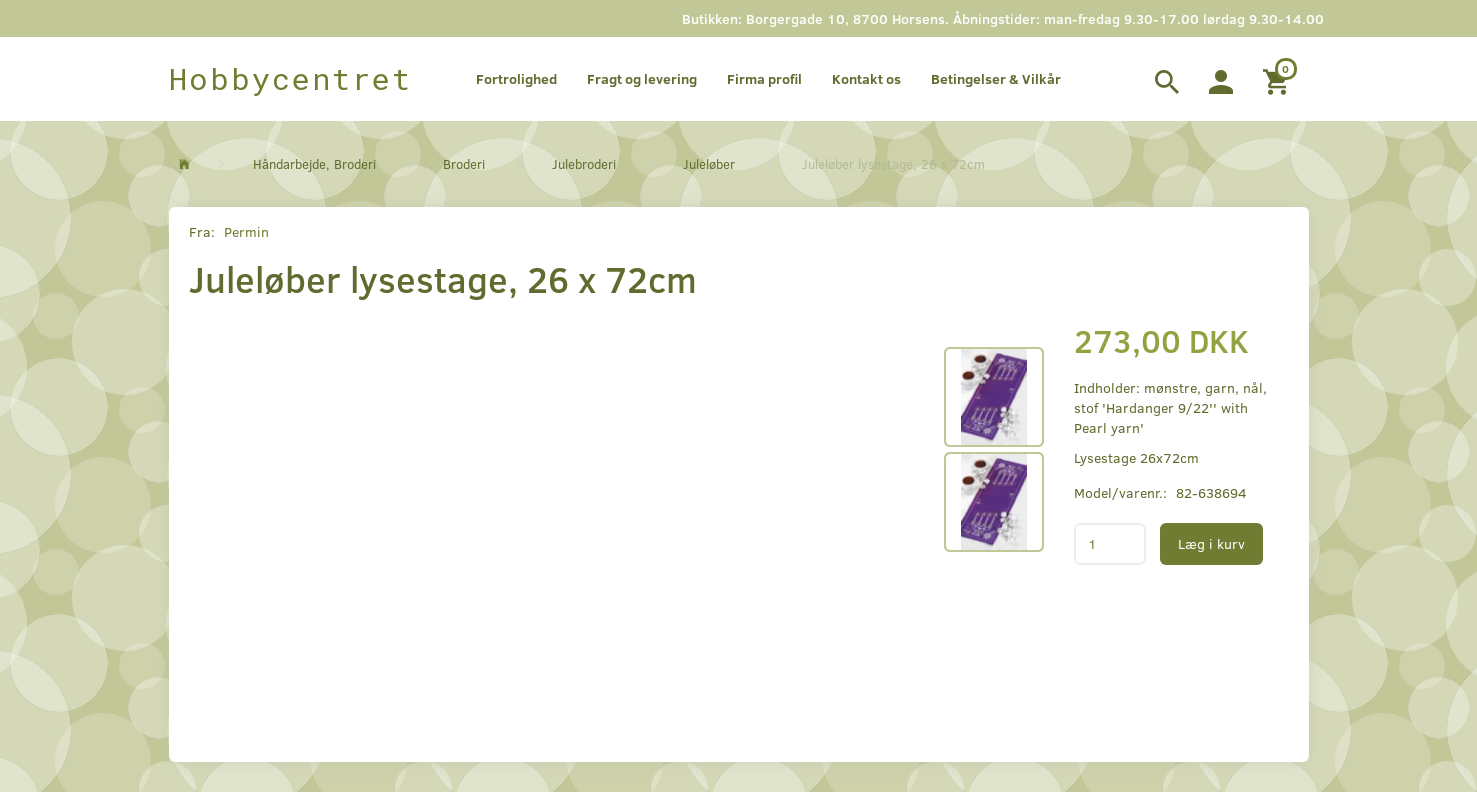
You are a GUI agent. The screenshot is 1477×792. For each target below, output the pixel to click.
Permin (246, 231)
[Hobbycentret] (290, 79)
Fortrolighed (516, 78)
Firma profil (764, 78)
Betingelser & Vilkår (996, 78)
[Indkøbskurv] (1278, 79)
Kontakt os (866, 78)
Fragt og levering (642, 78)
